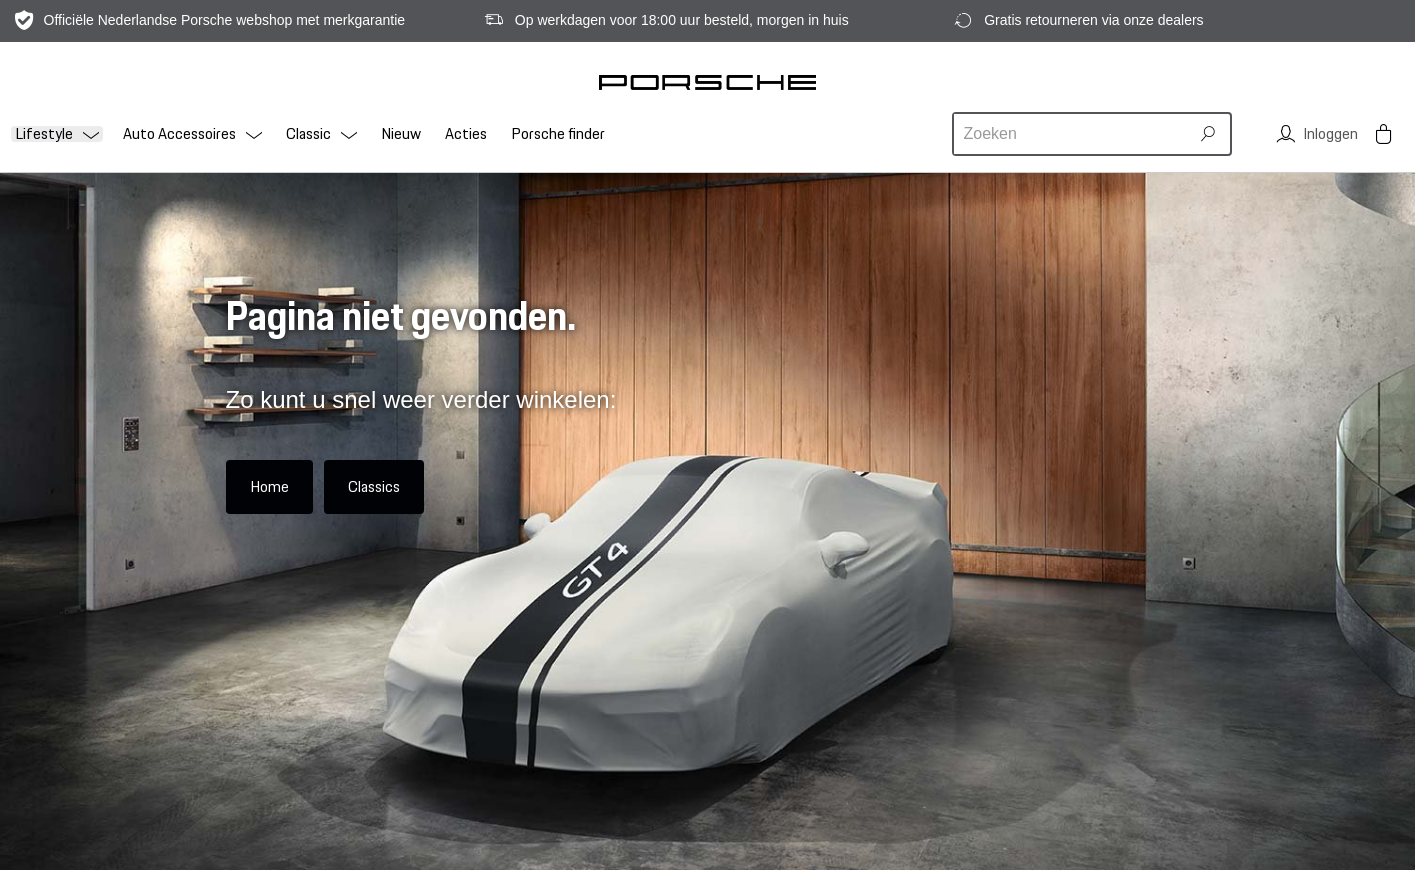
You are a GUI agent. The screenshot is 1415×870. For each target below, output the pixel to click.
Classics (374, 486)
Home (269, 486)
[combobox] (1074, 134)
